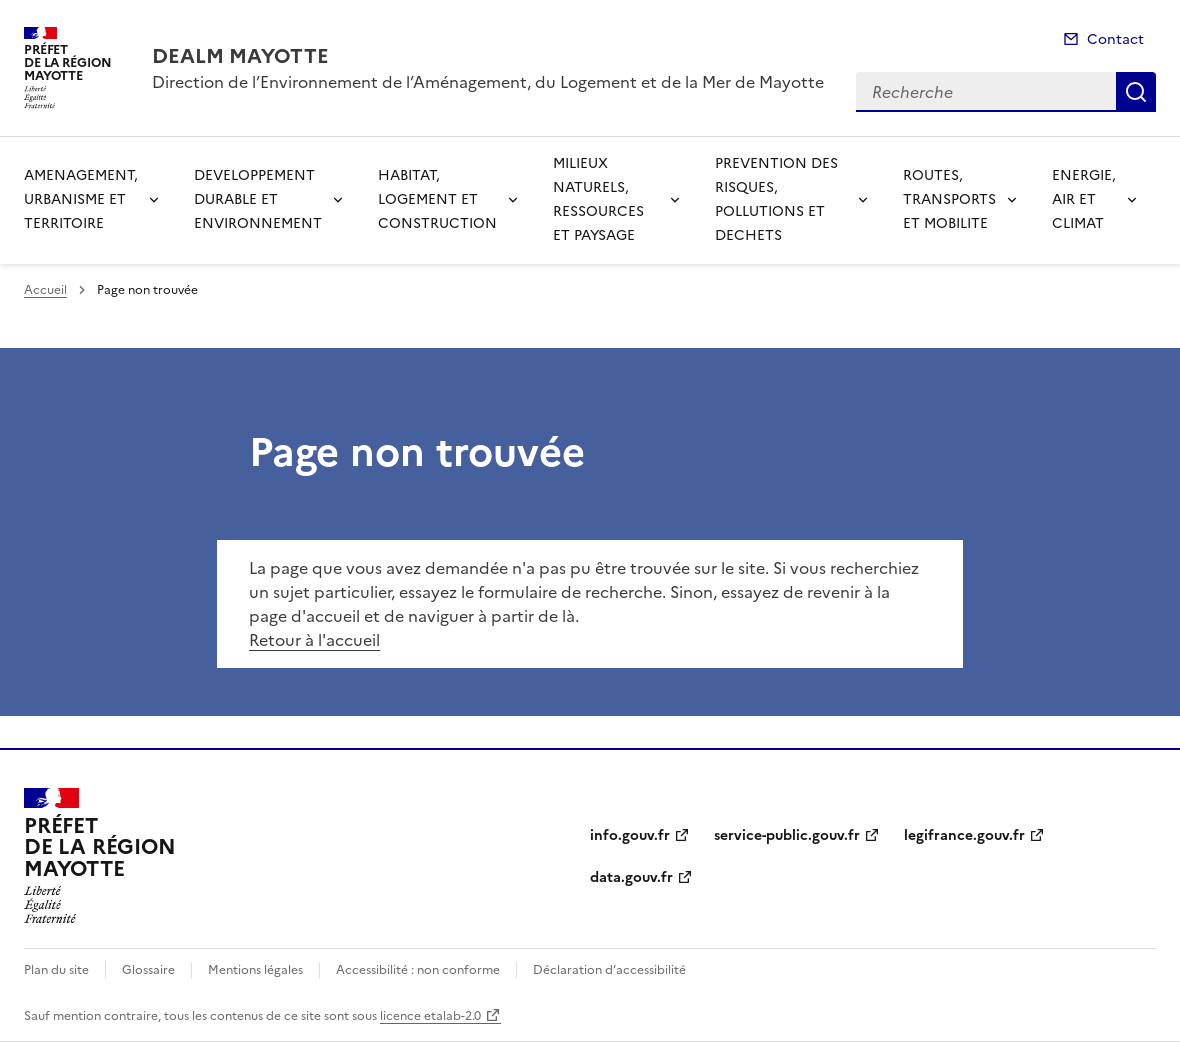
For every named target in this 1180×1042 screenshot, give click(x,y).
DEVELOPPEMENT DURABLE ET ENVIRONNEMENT (258, 199)
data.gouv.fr (631, 877)
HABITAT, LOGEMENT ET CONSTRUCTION (437, 199)
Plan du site (56, 970)
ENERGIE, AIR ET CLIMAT (1084, 199)
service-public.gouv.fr (787, 835)
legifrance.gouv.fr (964, 835)
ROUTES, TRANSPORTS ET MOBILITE (949, 199)
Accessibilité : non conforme (418, 970)
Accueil (45, 290)
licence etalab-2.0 (430, 1016)
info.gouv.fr (630, 835)
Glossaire (148, 970)
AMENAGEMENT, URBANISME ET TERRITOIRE (81, 199)
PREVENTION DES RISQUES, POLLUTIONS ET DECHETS (776, 199)
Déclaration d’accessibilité (609, 970)
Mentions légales (255, 970)
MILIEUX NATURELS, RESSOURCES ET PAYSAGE (598, 199)
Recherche (1136, 92)
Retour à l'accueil (314, 640)
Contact (1115, 39)
